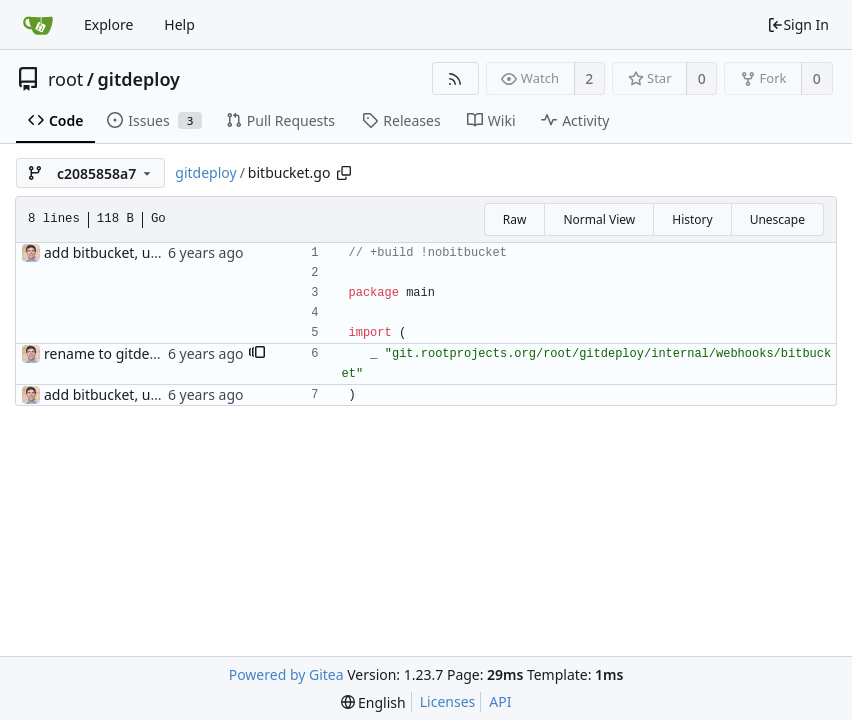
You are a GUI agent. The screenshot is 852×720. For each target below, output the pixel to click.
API (500, 701)
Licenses (448, 701)
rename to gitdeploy (110, 353)
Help (179, 24)
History (692, 219)
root (65, 79)
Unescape (777, 219)
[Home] (38, 25)
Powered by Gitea (286, 674)
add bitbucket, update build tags (150, 252)
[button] (257, 354)
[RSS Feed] (455, 78)
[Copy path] (344, 173)
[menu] (373, 702)
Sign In (798, 24)
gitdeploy (139, 79)
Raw (515, 219)
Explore (108, 24)
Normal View (599, 219)
